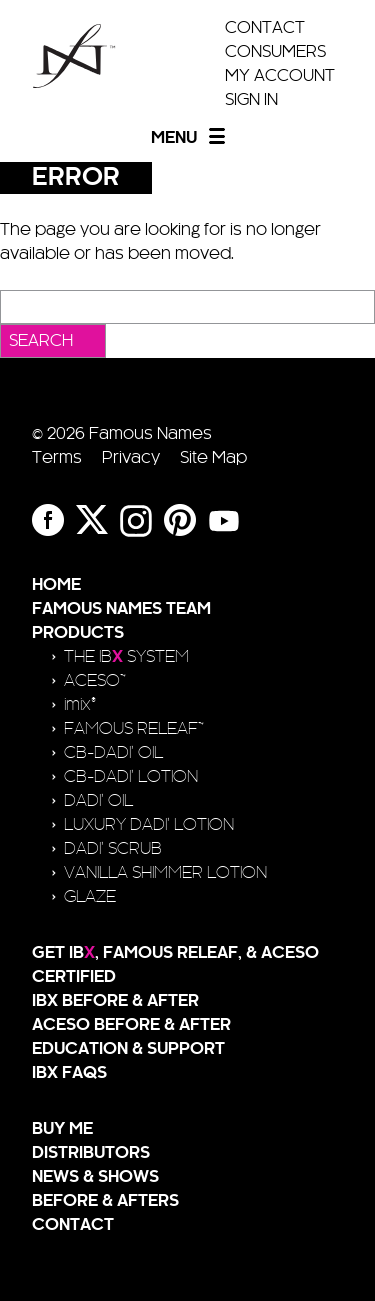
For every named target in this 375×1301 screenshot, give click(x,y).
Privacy (131, 458)
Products (78, 633)
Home (56, 585)
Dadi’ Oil (98, 801)
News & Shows (95, 1177)
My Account (280, 76)
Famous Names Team (121, 609)
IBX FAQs (69, 1073)
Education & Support (128, 1049)
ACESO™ (95, 681)
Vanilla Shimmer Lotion (165, 873)
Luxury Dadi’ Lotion (149, 825)
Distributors (91, 1153)
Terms (57, 458)
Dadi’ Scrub (113, 849)
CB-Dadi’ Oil (113, 753)
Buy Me (62, 1129)
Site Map (213, 458)
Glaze (90, 897)
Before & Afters (105, 1201)
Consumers (275, 52)
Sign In (251, 100)
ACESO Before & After (131, 1025)
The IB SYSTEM (126, 657)
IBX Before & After (115, 1001)
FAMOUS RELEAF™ (134, 729)
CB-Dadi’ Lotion (131, 777)
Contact (265, 28)
